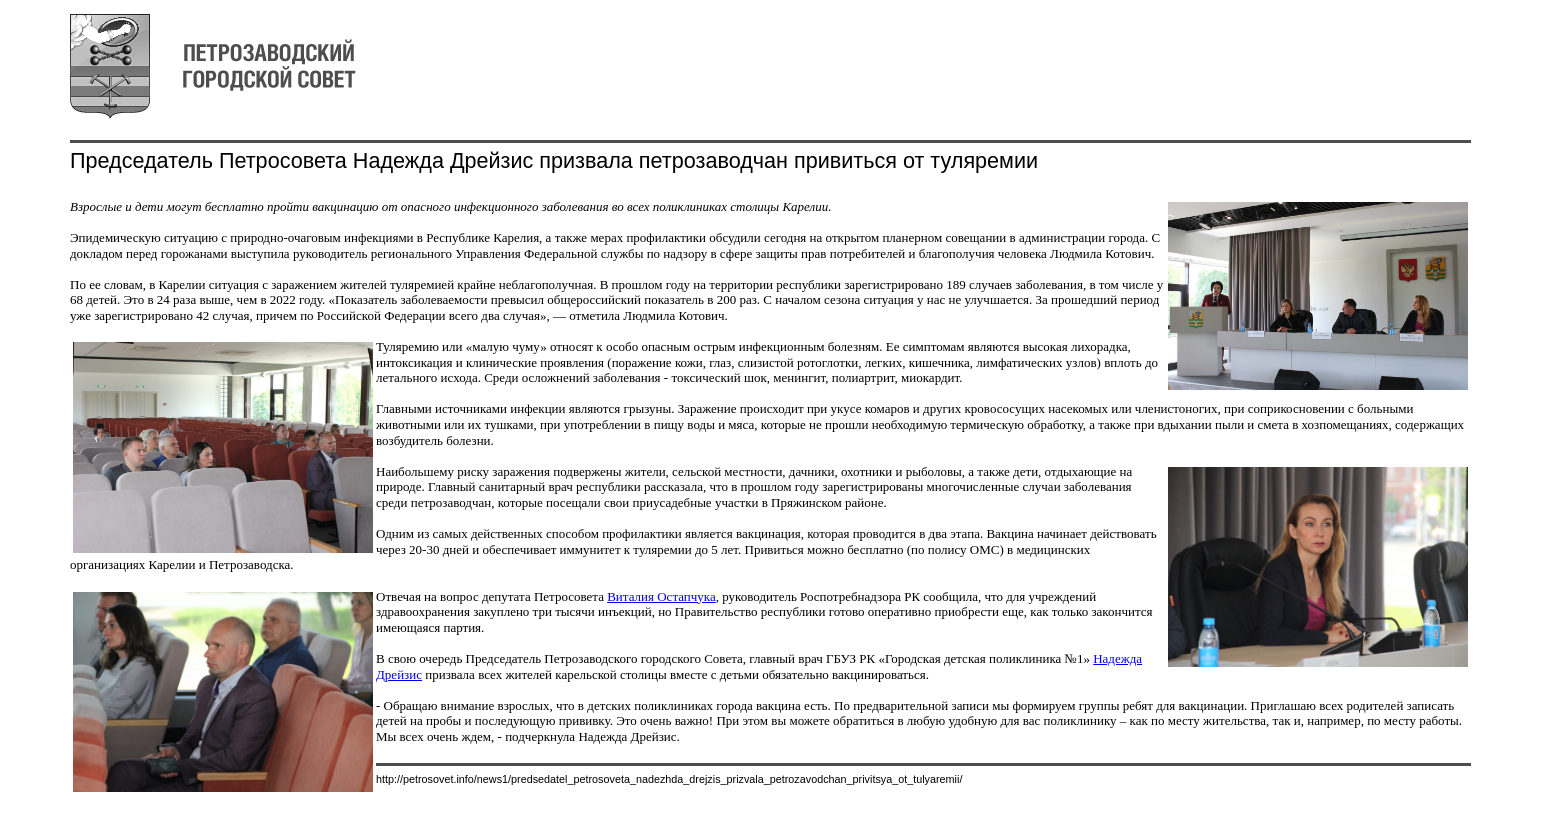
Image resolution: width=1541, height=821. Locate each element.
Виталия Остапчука (661, 596)
